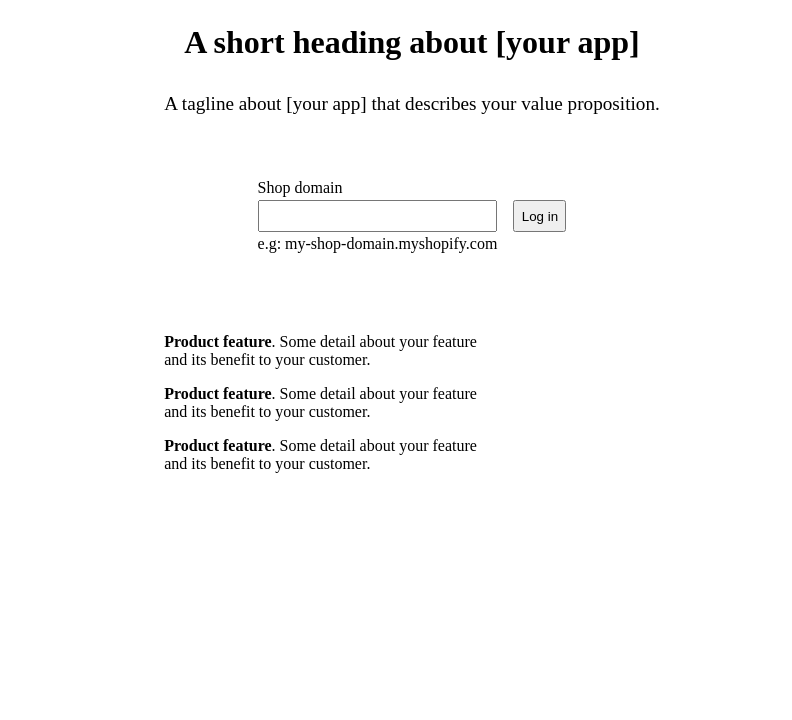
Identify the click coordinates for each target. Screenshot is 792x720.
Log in (540, 216)
